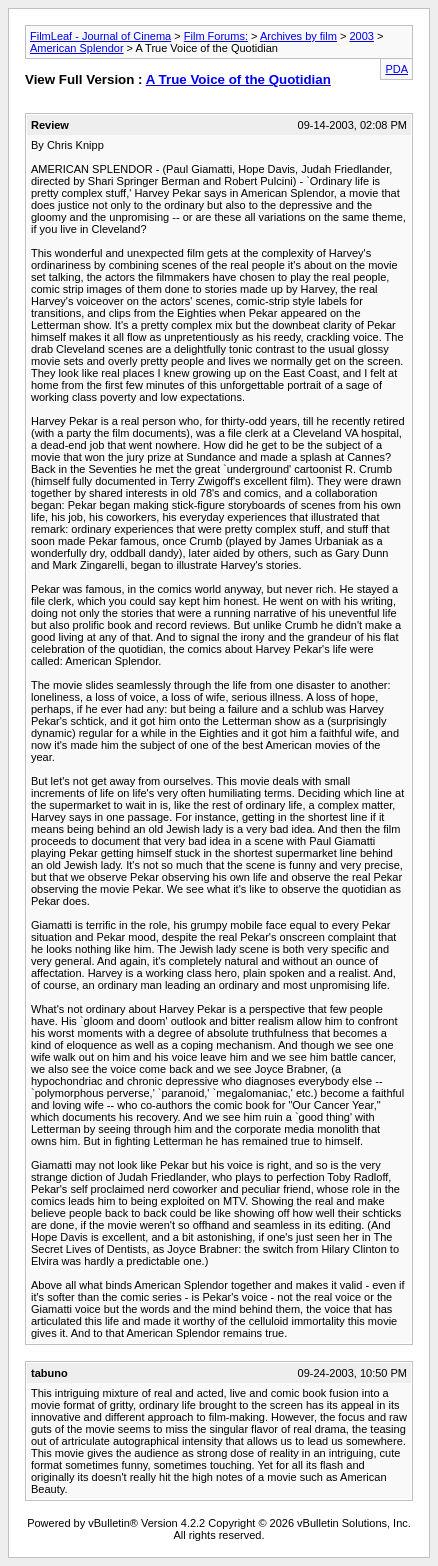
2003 (361, 36)
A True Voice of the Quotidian (238, 79)
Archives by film (298, 36)
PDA (396, 69)
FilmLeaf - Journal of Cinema (100, 36)
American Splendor (77, 48)
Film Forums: (216, 36)
